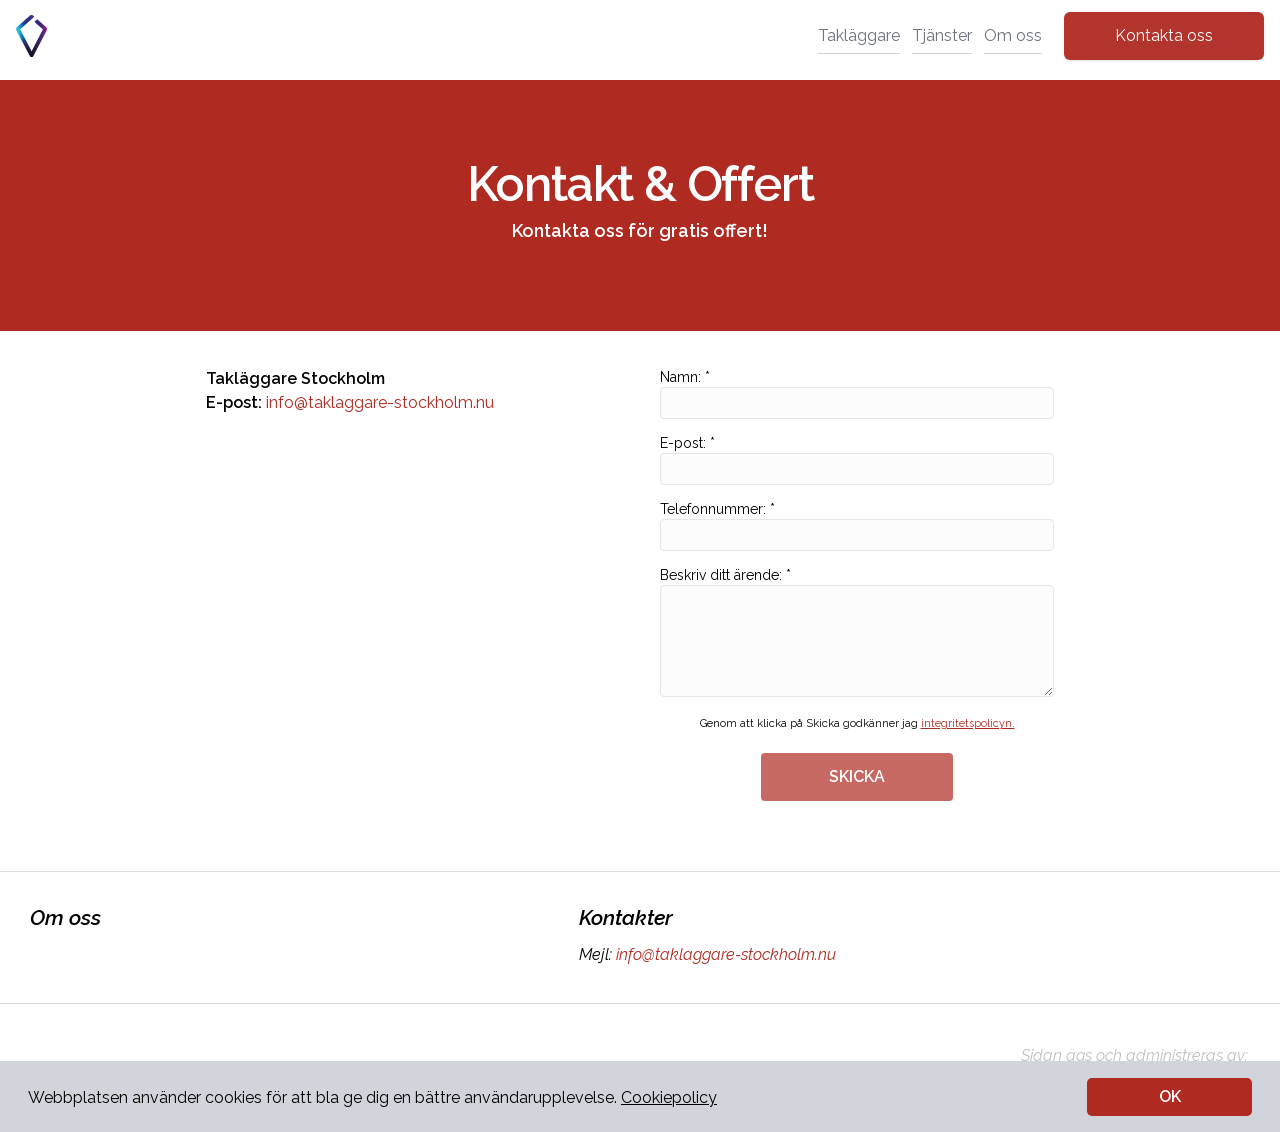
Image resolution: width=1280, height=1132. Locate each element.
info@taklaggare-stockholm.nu (380, 402)
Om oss (1013, 35)
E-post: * (857, 460)
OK (1170, 1096)
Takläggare (859, 35)
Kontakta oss (1164, 35)
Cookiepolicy (669, 1097)
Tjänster (942, 35)
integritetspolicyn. (968, 723)
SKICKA (857, 776)
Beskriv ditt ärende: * (857, 632)
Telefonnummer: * (857, 526)
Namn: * (857, 394)
